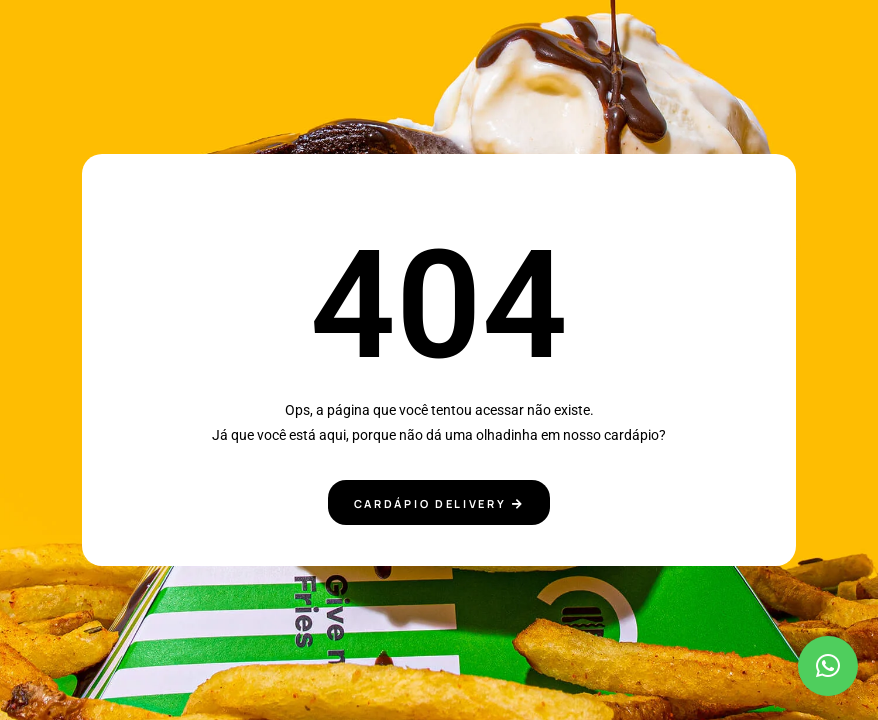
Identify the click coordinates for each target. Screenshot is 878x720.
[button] (828, 666)
